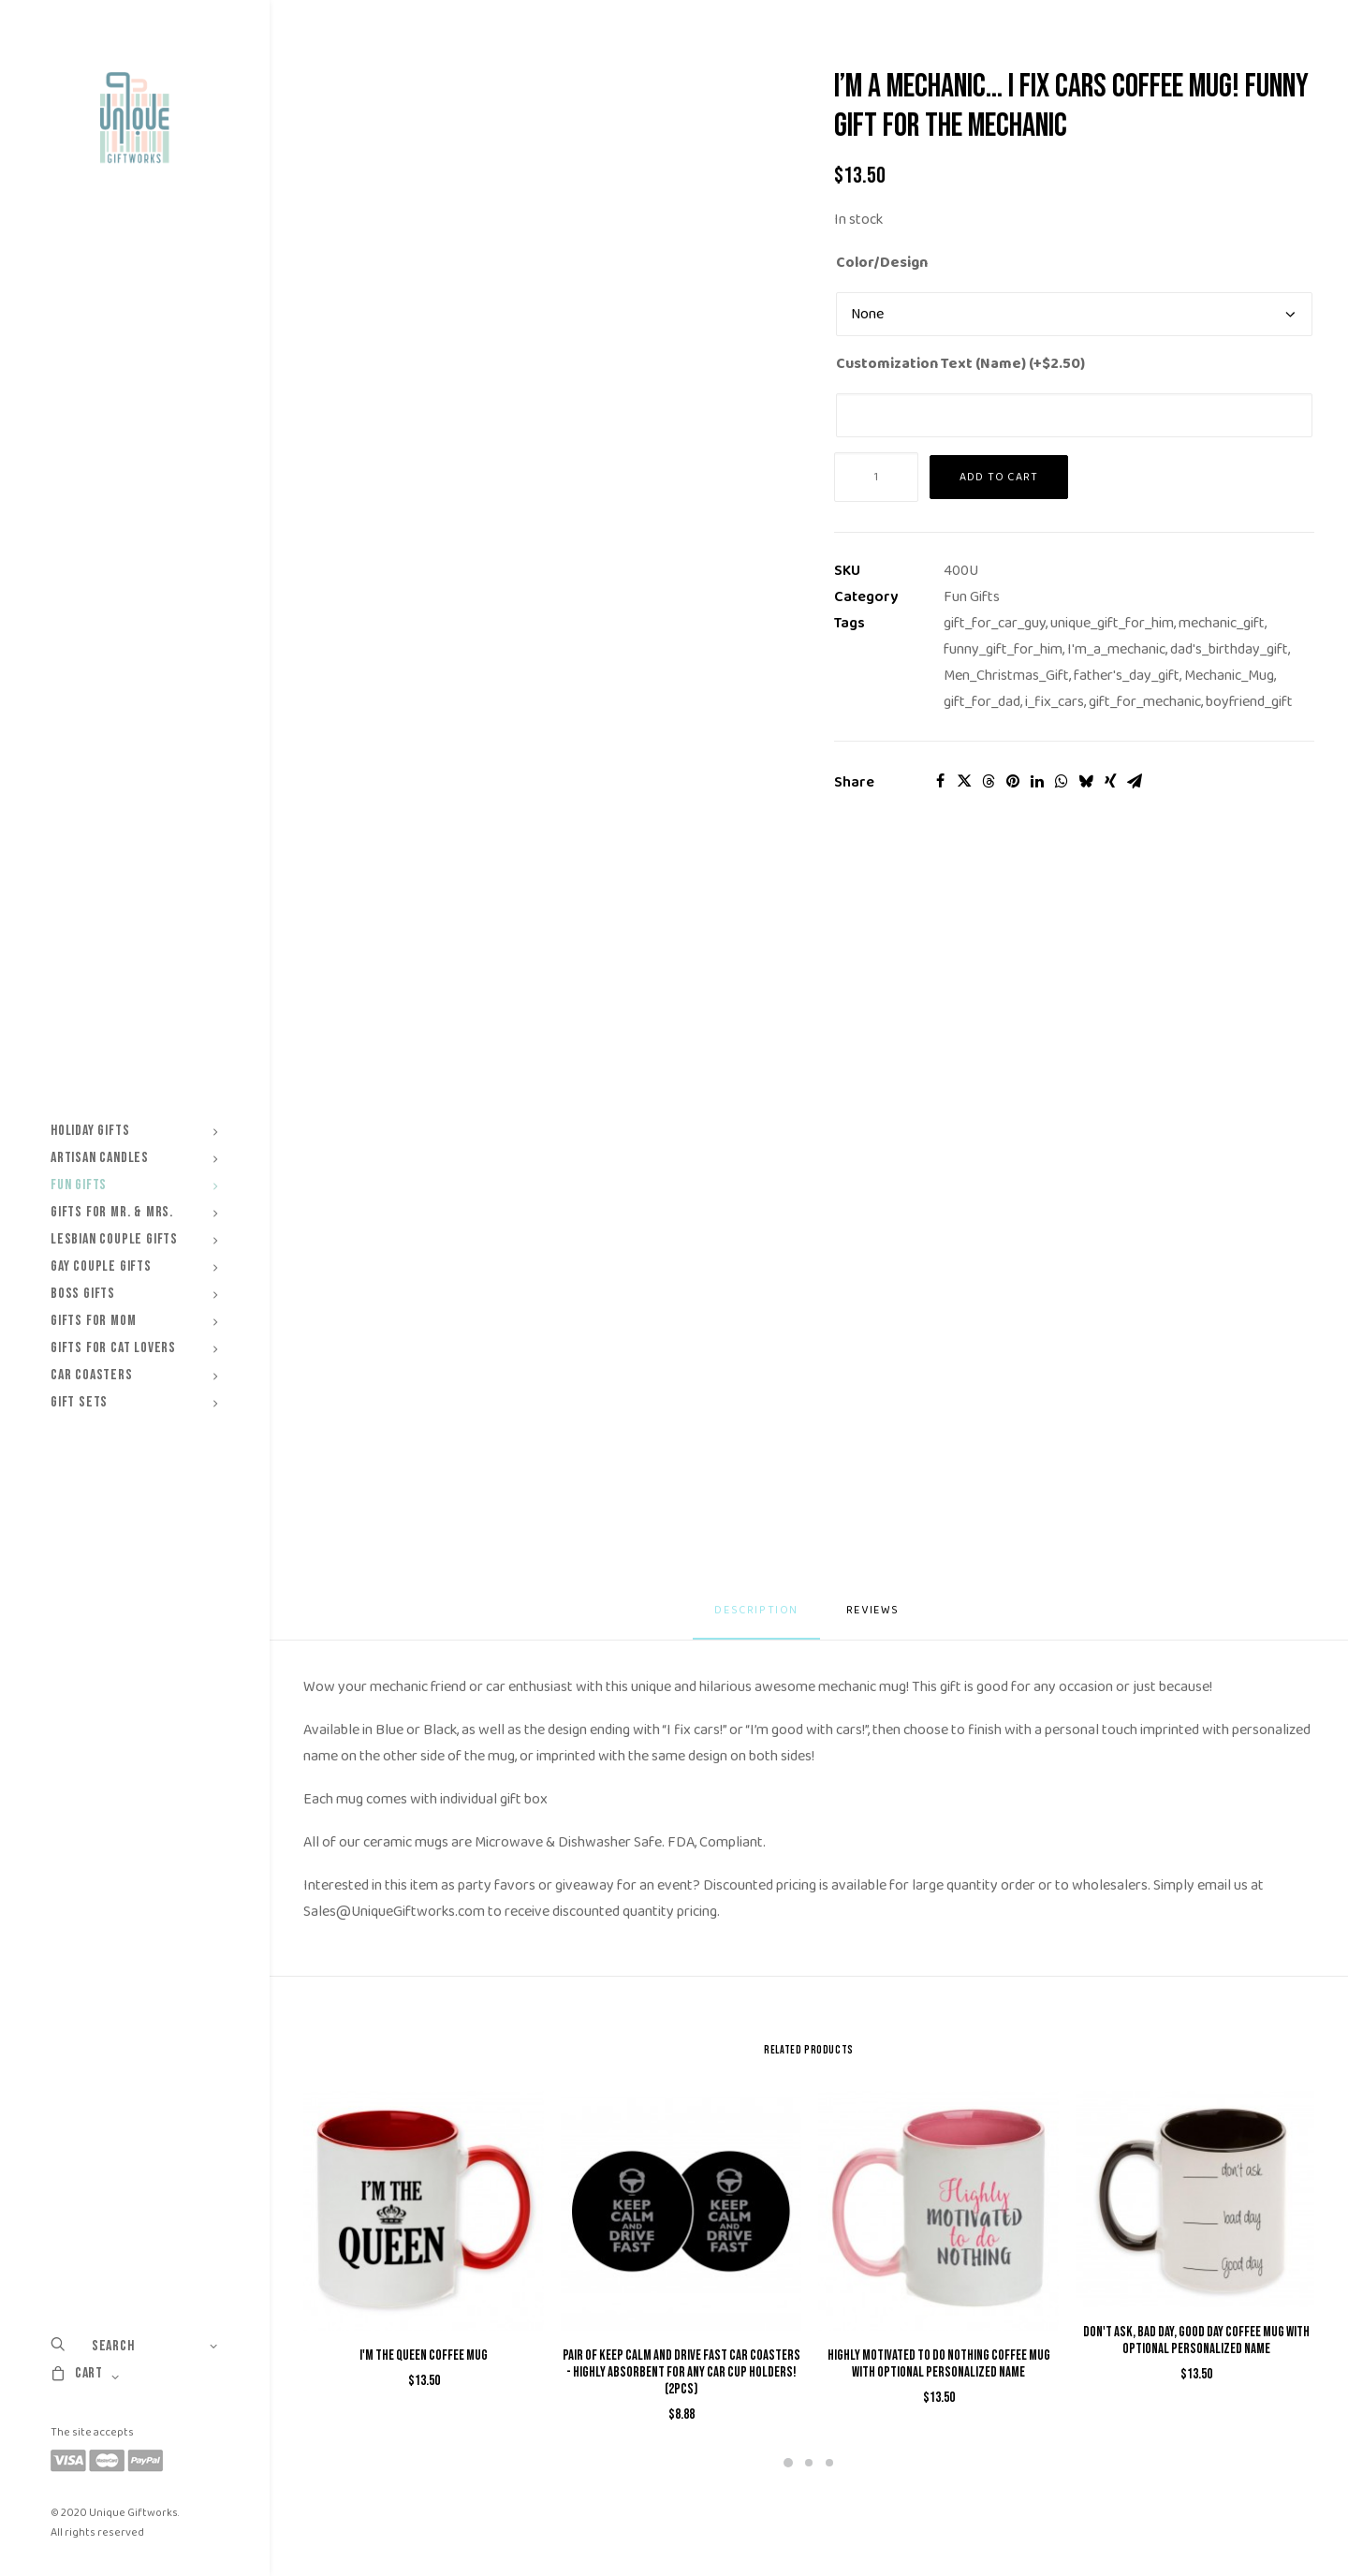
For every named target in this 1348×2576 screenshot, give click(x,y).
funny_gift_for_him (1003, 649)
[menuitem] (134, 1130)
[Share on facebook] (940, 781)
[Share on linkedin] (1037, 781)
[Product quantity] (876, 477)
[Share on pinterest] (1013, 781)
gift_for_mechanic (1145, 702)
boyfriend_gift (1249, 702)
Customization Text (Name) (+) (960, 363)
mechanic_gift (1222, 623)
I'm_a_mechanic (1116, 649)
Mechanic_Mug (1229, 675)
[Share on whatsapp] (1061, 781)
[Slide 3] (829, 2462)
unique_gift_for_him (1112, 623)
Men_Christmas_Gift (1006, 675)
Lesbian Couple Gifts (134, 1239)
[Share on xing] (1110, 781)
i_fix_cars (1054, 702)
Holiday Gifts (134, 1131)
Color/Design (882, 262)
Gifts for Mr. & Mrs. (134, 1212)
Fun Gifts (134, 1185)
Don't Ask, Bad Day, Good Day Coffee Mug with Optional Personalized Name (1196, 2340)
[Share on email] (1134, 781)
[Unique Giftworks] (134, 118)
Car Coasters (134, 1375)
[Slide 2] (809, 2462)
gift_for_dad (982, 702)
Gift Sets (134, 1402)
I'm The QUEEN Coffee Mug (423, 2355)
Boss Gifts (134, 1294)
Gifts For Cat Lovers (134, 1348)
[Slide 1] (788, 2462)
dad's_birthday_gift (1229, 649)
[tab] (875, 1617)
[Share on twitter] (964, 781)
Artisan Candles (134, 1158)
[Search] (134, 2346)
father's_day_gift (1127, 675)
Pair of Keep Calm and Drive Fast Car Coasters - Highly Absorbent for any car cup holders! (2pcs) (681, 2372)
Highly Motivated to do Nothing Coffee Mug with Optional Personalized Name (939, 2364)
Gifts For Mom (134, 1321)
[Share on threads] (988, 781)
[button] (423, 2211)
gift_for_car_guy (995, 623)
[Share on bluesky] (1086, 781)
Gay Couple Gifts (134, 1266)
